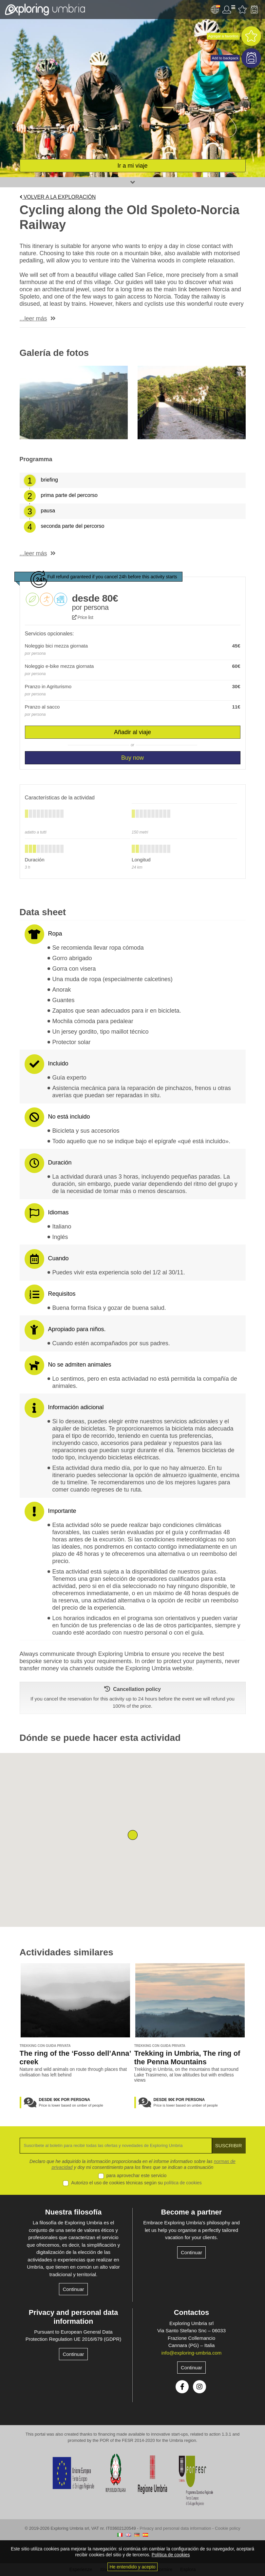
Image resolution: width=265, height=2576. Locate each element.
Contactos (191, 2312)
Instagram (199, 2386)
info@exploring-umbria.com (191, 2353)
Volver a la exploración (58, 197)
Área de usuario (228, 9)
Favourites (242, 9)
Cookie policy (227, 2528)
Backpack (254, 9)
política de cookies (183, 2182)
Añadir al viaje (132, 732)
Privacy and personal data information (73, 2316)
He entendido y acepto (132, 2566)
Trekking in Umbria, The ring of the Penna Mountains (187, 2057)
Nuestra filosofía (73, 2212)
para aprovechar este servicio (136, 2175)
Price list (82, 617)
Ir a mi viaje (132, 165)
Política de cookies (171, 2554)
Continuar (73, 2289)
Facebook (182, 2386)
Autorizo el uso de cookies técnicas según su (136, 2182)
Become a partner (191, 2212)
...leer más (33, 318)
